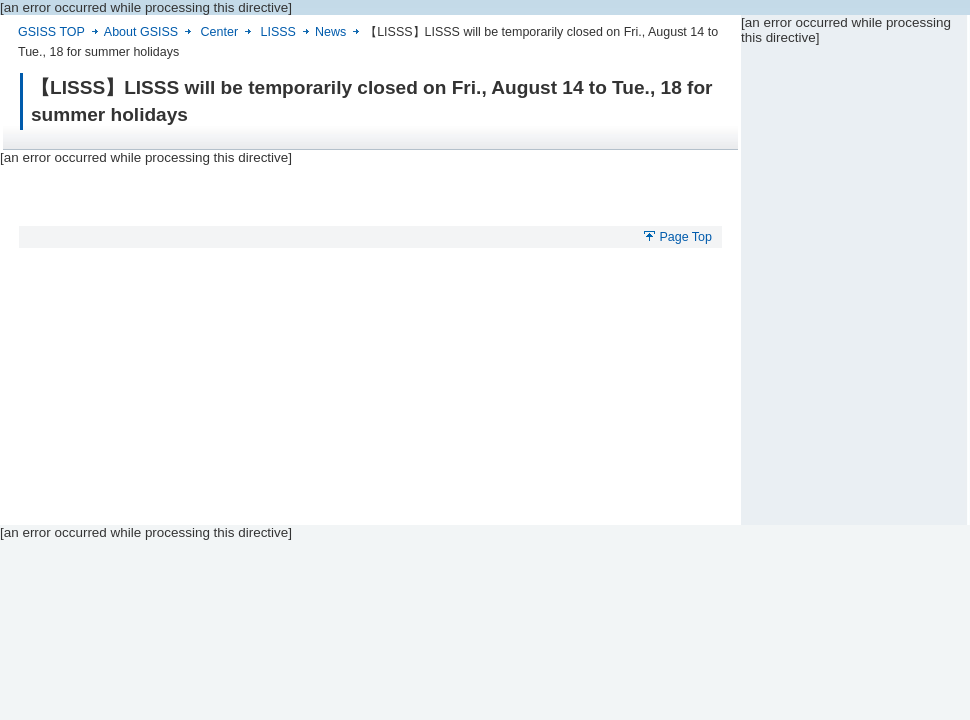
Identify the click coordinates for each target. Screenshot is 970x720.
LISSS (278, 32)
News (330, 32)
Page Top (685, 237)
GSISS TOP (51, 32)
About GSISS (141, 32)
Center (219, 32)
